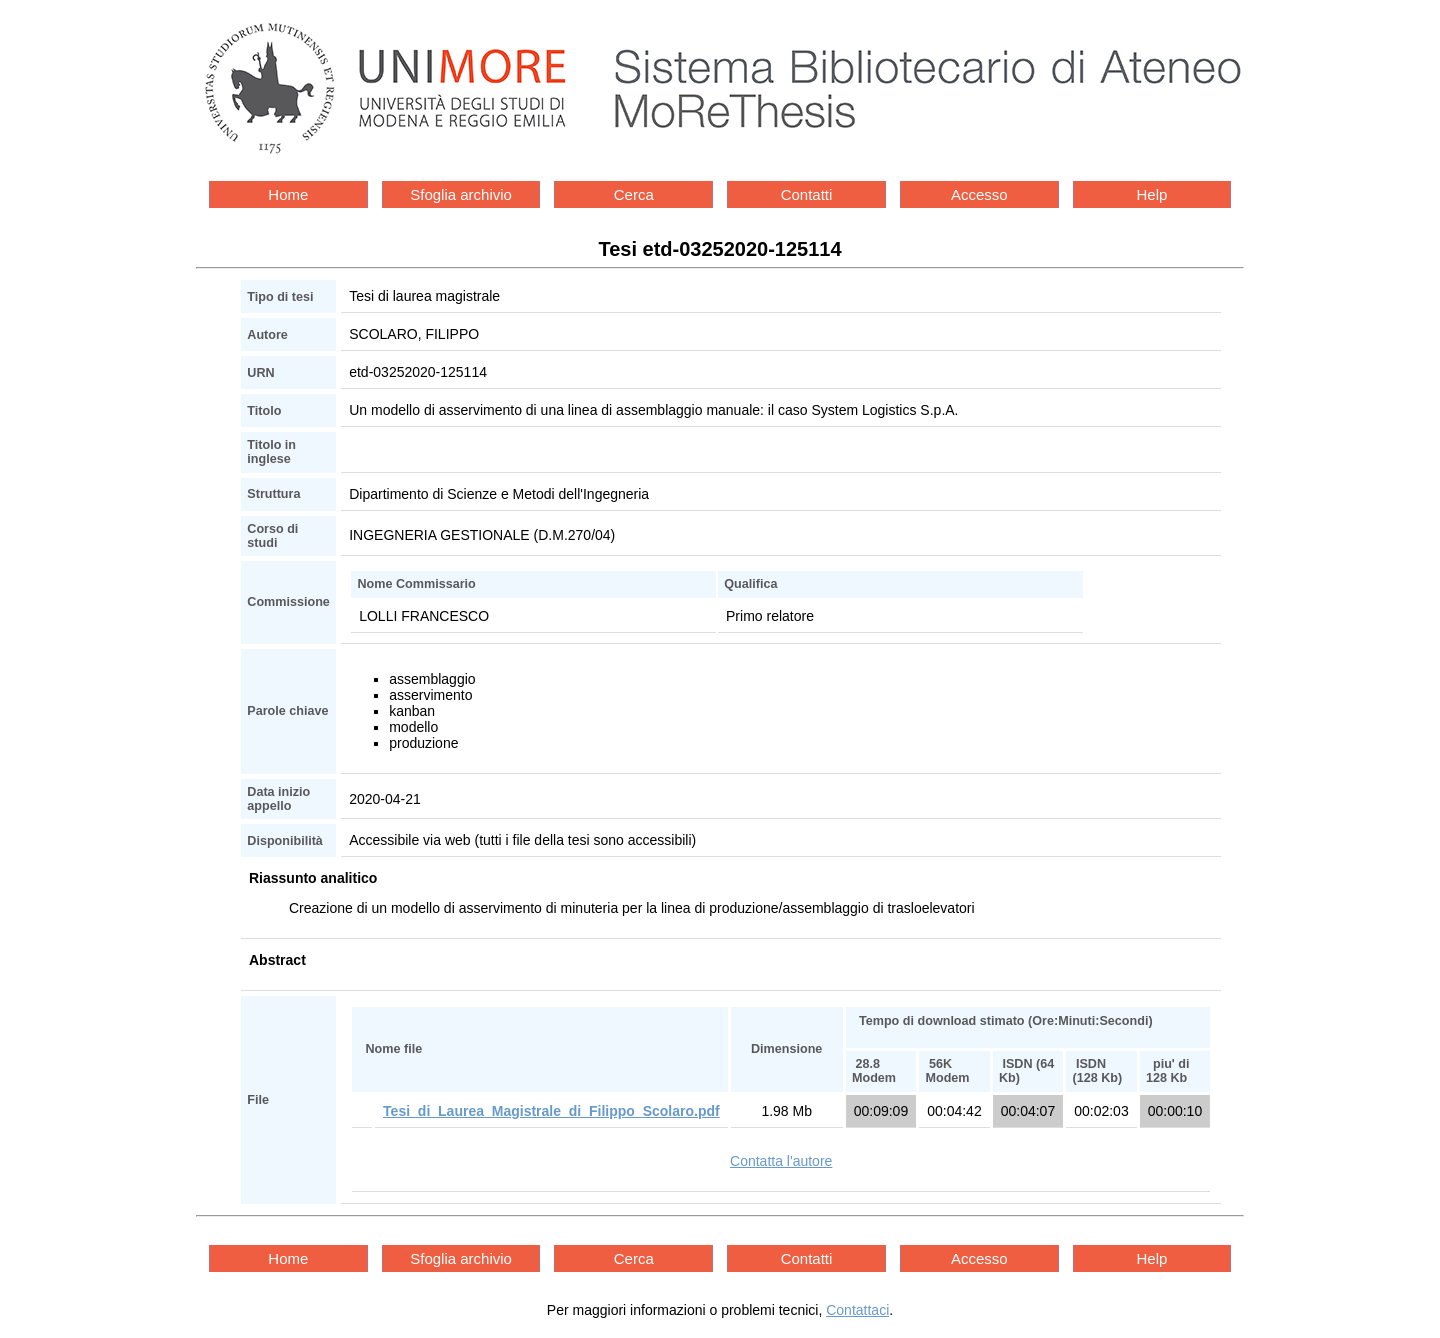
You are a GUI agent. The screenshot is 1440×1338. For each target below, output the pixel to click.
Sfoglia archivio (461, 194)
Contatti (807, 194)
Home (288, 194)
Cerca (634, 194)
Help (1152, 194)
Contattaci (857, 1310)
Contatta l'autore (781, 1161)
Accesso (979, 194)
